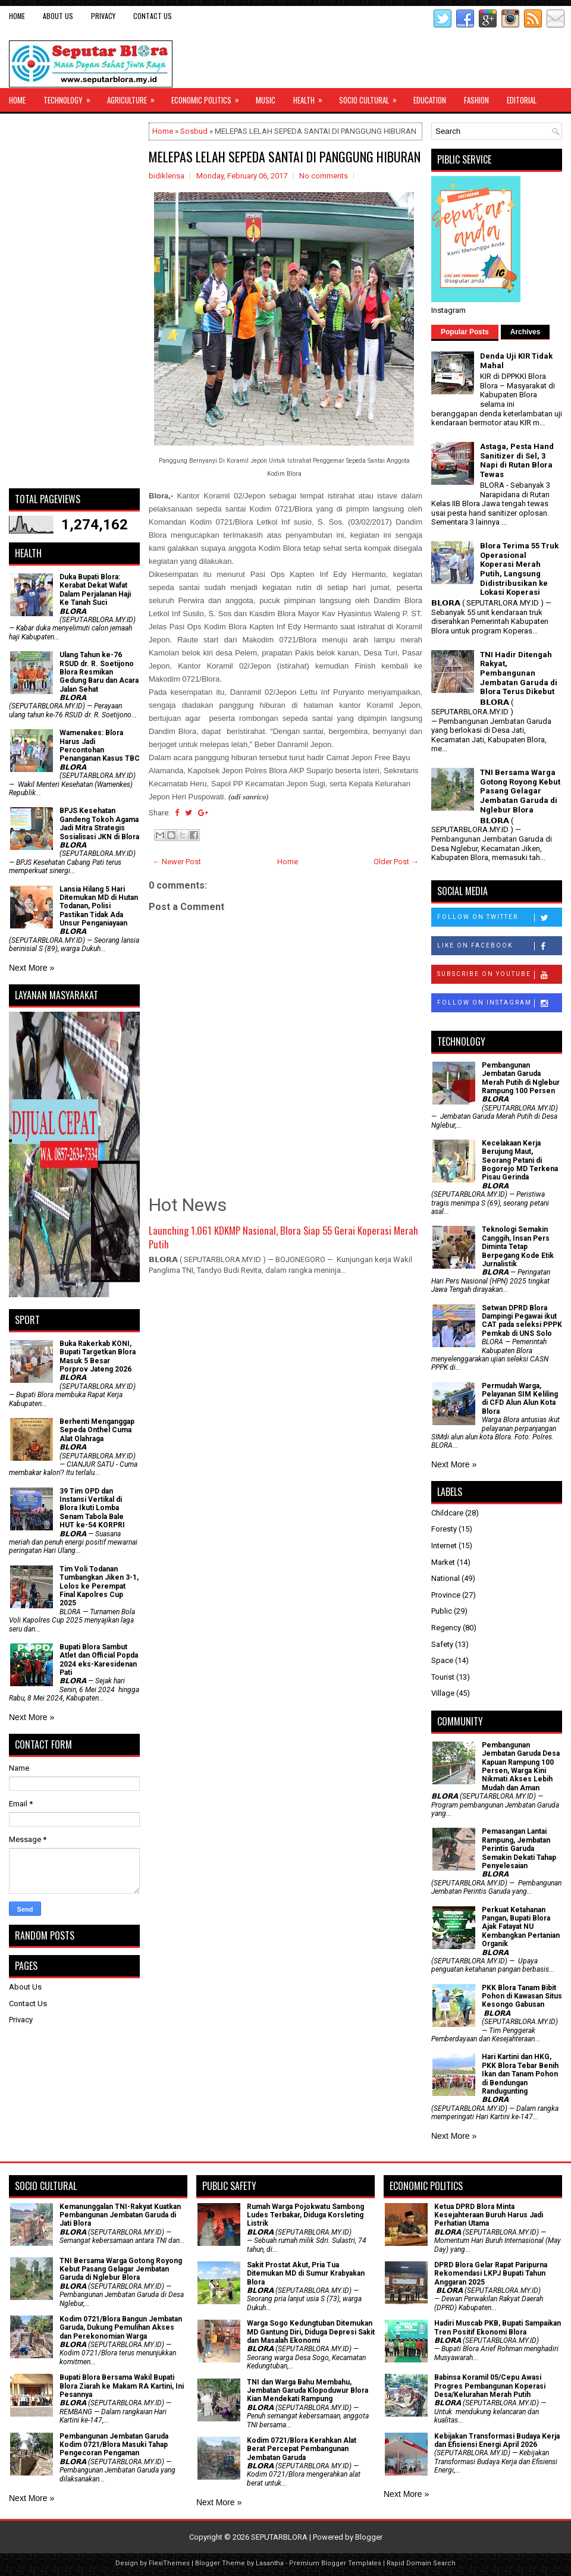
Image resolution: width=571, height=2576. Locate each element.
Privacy (103, 16)
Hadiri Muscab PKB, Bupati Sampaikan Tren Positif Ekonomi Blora (497, 2327)
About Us (58, 16)
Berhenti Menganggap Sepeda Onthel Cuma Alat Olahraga (96, 1430)
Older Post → (396, 861)
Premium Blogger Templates (335, 2563)
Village (442, 1693)
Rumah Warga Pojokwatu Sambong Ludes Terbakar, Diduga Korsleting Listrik (305, 2215)
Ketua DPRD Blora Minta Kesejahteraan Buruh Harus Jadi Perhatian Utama (488, 2215)
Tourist (442, 1677)
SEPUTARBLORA (279, 2537)
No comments (323, 175)
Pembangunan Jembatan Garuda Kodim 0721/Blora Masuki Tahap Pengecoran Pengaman (113, 2445)
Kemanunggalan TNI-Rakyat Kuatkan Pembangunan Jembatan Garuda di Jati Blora (120, 2215)
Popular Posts (465, 332)
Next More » (31, 967)
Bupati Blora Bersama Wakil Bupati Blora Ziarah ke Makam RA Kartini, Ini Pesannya (121, 2386)
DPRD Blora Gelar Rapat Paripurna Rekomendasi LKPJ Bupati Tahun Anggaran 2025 (490, 2273)
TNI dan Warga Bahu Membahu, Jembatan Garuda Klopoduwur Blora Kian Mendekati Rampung (307, 2391)
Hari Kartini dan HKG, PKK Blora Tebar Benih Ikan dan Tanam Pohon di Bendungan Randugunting (520, 2074)
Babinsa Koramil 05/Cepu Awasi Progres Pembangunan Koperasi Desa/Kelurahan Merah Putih (489, 2386)
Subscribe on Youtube (499, 975)
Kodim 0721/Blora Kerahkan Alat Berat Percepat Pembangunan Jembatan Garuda (301, 2449)
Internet (444, 1545)
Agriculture (134, 97)
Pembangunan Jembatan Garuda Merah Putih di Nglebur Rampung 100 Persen (521, 1078)
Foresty (444, 1528)
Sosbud (194, 131)
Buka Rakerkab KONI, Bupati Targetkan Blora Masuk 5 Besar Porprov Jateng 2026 (97, 1356)
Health (311, 97)
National (445, 1578)
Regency (446, 1627)
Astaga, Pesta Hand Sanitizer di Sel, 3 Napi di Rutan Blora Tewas (517, 460)
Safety (442, 1644)
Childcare (447, 1512)
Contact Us (152, 16)
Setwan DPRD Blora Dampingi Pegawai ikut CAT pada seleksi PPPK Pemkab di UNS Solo (522, 1321)
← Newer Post (176, 861)
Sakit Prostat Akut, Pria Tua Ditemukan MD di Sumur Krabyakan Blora (306, 2273)
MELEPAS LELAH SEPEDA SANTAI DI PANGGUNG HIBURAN (285, 156)
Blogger (368, 2537)
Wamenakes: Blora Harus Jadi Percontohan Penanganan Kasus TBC (99, 746)
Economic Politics (209, 97)
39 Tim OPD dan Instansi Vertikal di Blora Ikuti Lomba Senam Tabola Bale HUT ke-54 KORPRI (92, 1508)
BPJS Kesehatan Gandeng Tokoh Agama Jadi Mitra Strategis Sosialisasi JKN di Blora (99, 823)
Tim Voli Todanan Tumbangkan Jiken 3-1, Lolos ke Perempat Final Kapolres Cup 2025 (99, 1586)
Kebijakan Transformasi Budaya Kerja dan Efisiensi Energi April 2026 (497, 2440)
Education (429, 100)
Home (17, 16)
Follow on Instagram (499, 1003)
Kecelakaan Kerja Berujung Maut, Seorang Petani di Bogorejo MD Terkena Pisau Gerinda (520, 1160)
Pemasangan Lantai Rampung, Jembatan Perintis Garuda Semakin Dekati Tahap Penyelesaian (519, 1848)
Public (441, 1611)
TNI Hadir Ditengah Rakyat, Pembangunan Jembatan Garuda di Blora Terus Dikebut (518, 673)
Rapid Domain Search (421, 2563)
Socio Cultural (371, 97)
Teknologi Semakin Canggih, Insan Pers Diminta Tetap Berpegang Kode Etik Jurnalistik (518, 1246)
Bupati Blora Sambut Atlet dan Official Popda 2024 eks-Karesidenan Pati (98, 1660)
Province (445, 1594)
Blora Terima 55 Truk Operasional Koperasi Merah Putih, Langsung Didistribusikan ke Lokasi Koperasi (519, 569)
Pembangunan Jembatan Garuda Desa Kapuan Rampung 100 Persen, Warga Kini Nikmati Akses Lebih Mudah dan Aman (521, 1766)
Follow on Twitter (499, 918)
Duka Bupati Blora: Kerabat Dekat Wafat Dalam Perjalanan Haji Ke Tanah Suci (95, 590)
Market (443, 1562)
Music (265, 100)
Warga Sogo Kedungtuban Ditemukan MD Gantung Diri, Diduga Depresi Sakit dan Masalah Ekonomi (311, 2332)
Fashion (476, 100)
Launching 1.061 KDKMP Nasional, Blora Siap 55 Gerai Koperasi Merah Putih (283, 1237)
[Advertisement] (74, 301)
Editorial (522, 100)
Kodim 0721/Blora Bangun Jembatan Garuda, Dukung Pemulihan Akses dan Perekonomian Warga (120, 2327)
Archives (525, 332)
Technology (70, 97)
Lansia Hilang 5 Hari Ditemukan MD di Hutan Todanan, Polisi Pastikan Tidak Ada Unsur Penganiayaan (98, 906)
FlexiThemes (169, 2563)
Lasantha (270, 2563)
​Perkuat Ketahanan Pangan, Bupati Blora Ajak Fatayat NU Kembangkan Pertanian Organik (521, 1927)
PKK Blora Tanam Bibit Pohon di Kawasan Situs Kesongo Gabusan (522, 1996)
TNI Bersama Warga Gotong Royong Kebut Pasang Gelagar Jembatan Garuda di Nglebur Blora (520, 791)
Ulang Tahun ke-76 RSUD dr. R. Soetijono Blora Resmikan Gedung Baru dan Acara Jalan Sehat (99, 672)
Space (442, 1660)
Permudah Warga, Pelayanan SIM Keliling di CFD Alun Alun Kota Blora (520, 1399)
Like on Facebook (499, 946)
